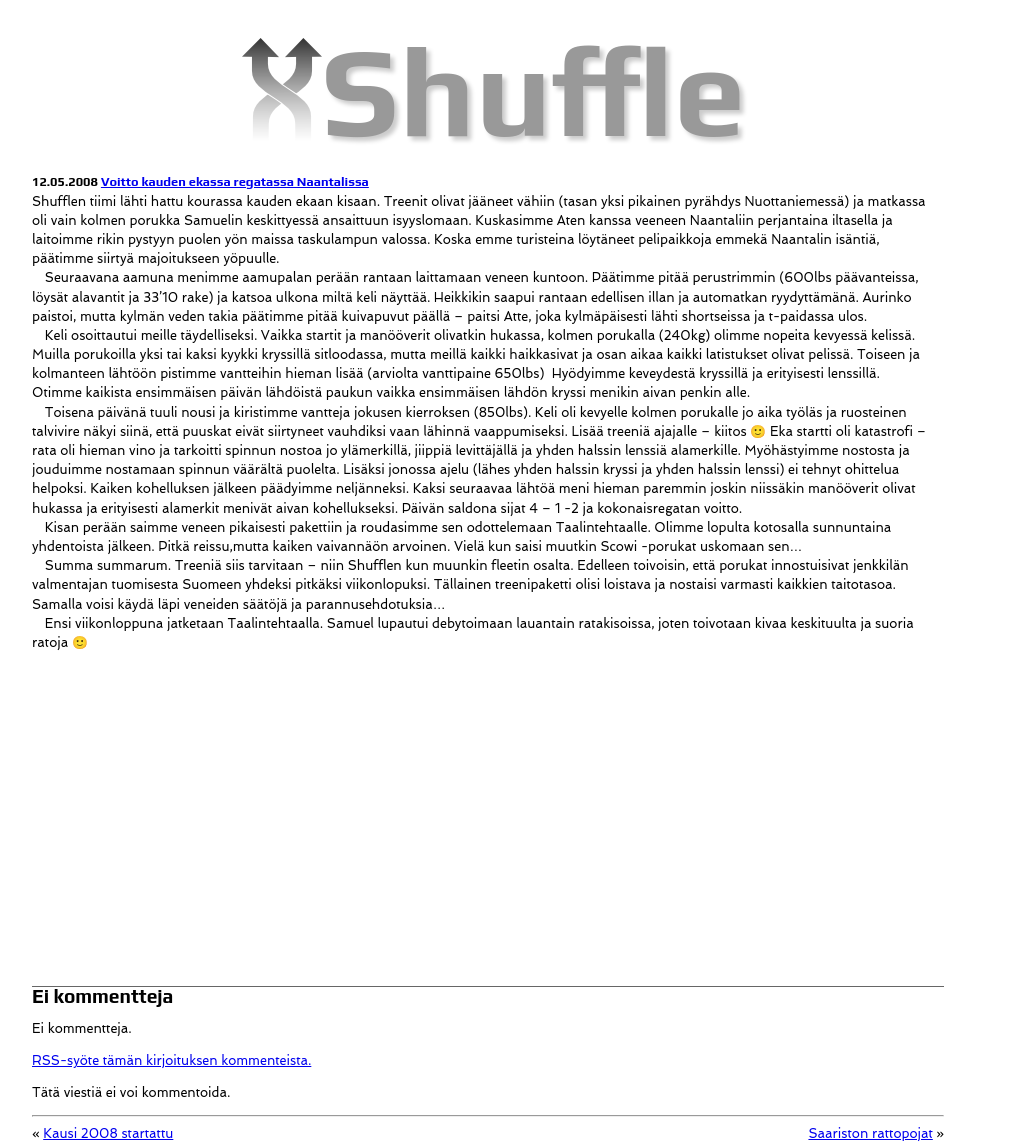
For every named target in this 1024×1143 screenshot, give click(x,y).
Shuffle (534, 90)
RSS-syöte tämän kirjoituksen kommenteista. (171, 1060)
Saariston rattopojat (870, 1133)
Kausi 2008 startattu (108, 1133)
